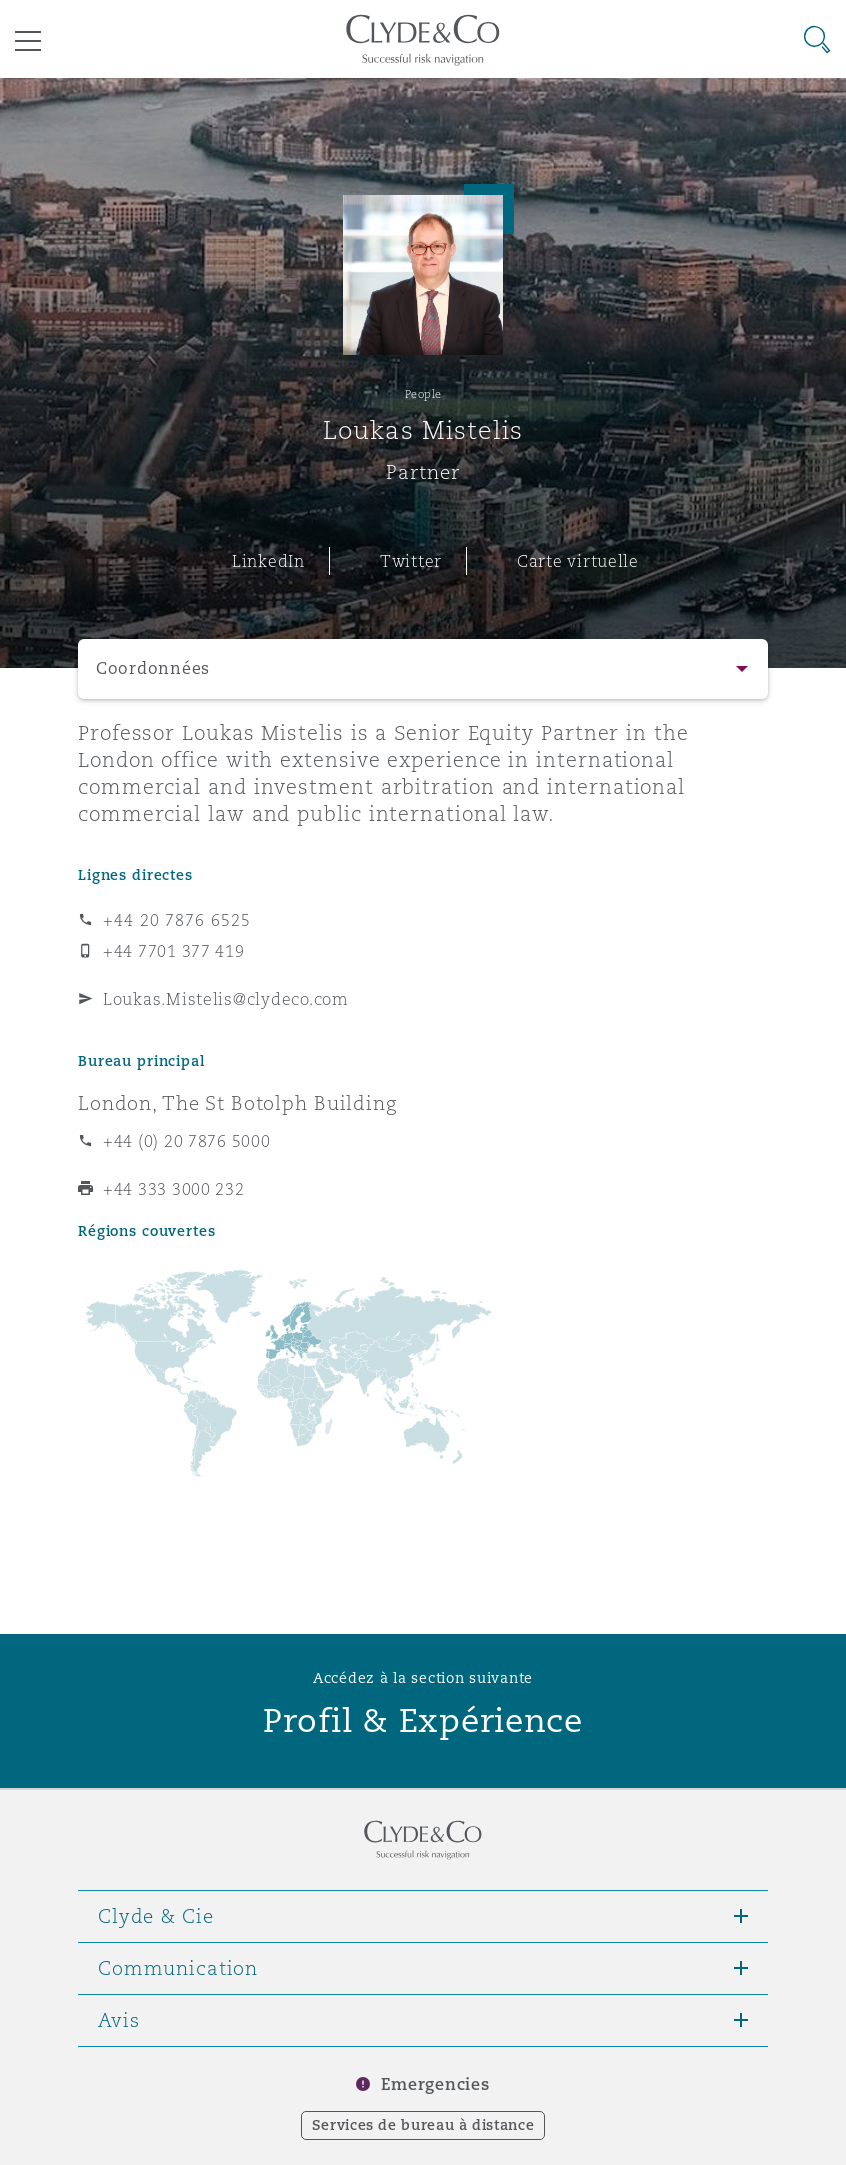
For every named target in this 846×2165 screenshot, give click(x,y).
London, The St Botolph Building (237, 1103)
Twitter (411, 561)
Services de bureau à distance (423, 2125)
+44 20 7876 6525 (177, 920)
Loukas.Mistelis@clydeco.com (226, 999)
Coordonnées (153, 668)
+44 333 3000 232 (174, 1189)
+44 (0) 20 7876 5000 (187, 1141)
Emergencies (435, 2084)
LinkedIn (268, 561)
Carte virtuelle (578, 561)
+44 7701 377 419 (174, 951)
